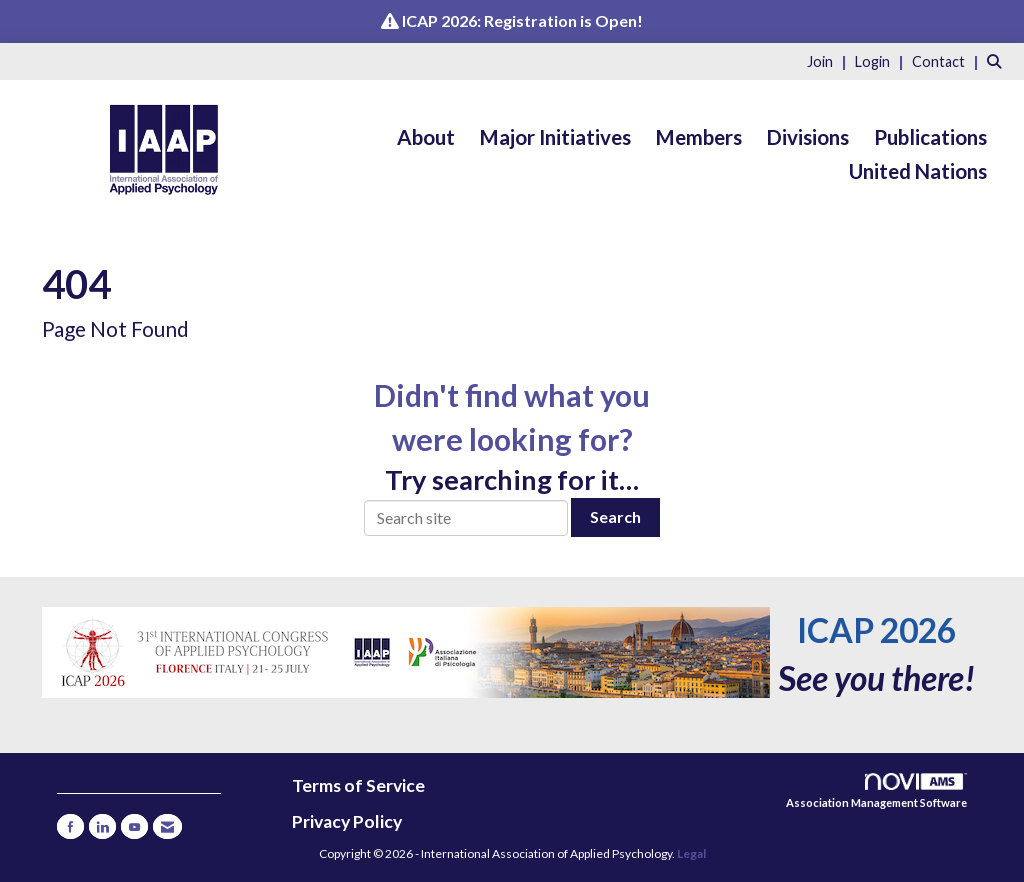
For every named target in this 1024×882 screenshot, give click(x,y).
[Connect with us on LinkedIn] (102, 826)
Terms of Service (358, 785)
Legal (691, 853)
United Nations (918, 171)
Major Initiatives (555, 137)
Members (699, 137)
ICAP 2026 (876, 630)
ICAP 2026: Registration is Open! (522, 20)
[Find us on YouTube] (134, 826)
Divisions (808, 137)
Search (615, 516)
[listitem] (829, 60)
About (426, 137)
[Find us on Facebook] (70, 826)
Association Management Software (876, 791)
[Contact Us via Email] (167, 826)
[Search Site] (998, 60)
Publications (930, 137)
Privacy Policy (347, 821)
